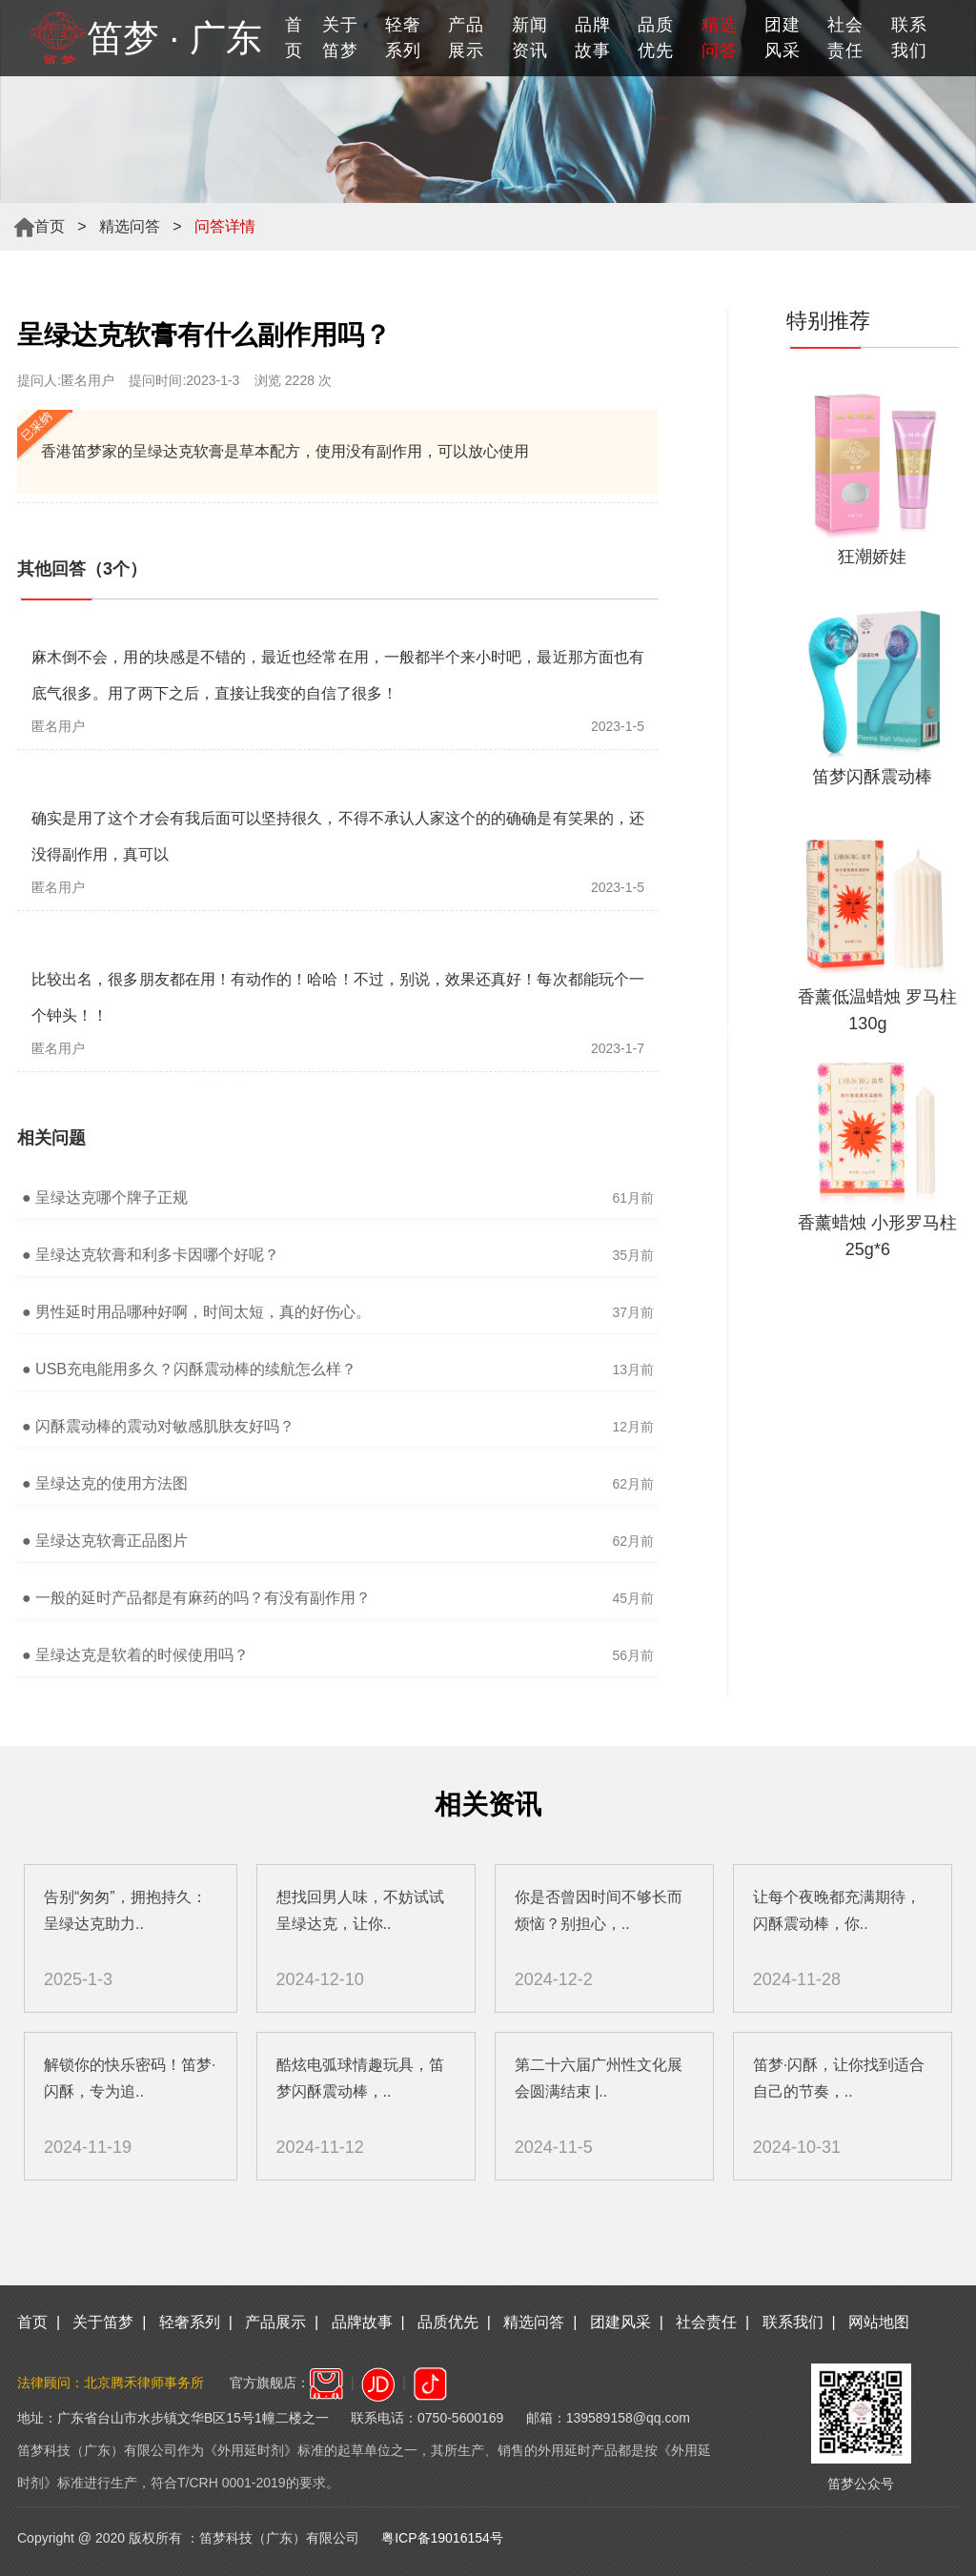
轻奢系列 (403, 37)
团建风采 (782, 37)
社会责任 (845, 37)
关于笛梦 (340, 37)
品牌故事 (593, 37)
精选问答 (129, 226)
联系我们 (909, 37)
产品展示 (466, 37)
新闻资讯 (530, 37)
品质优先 (656, 37)
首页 (294, 37)
